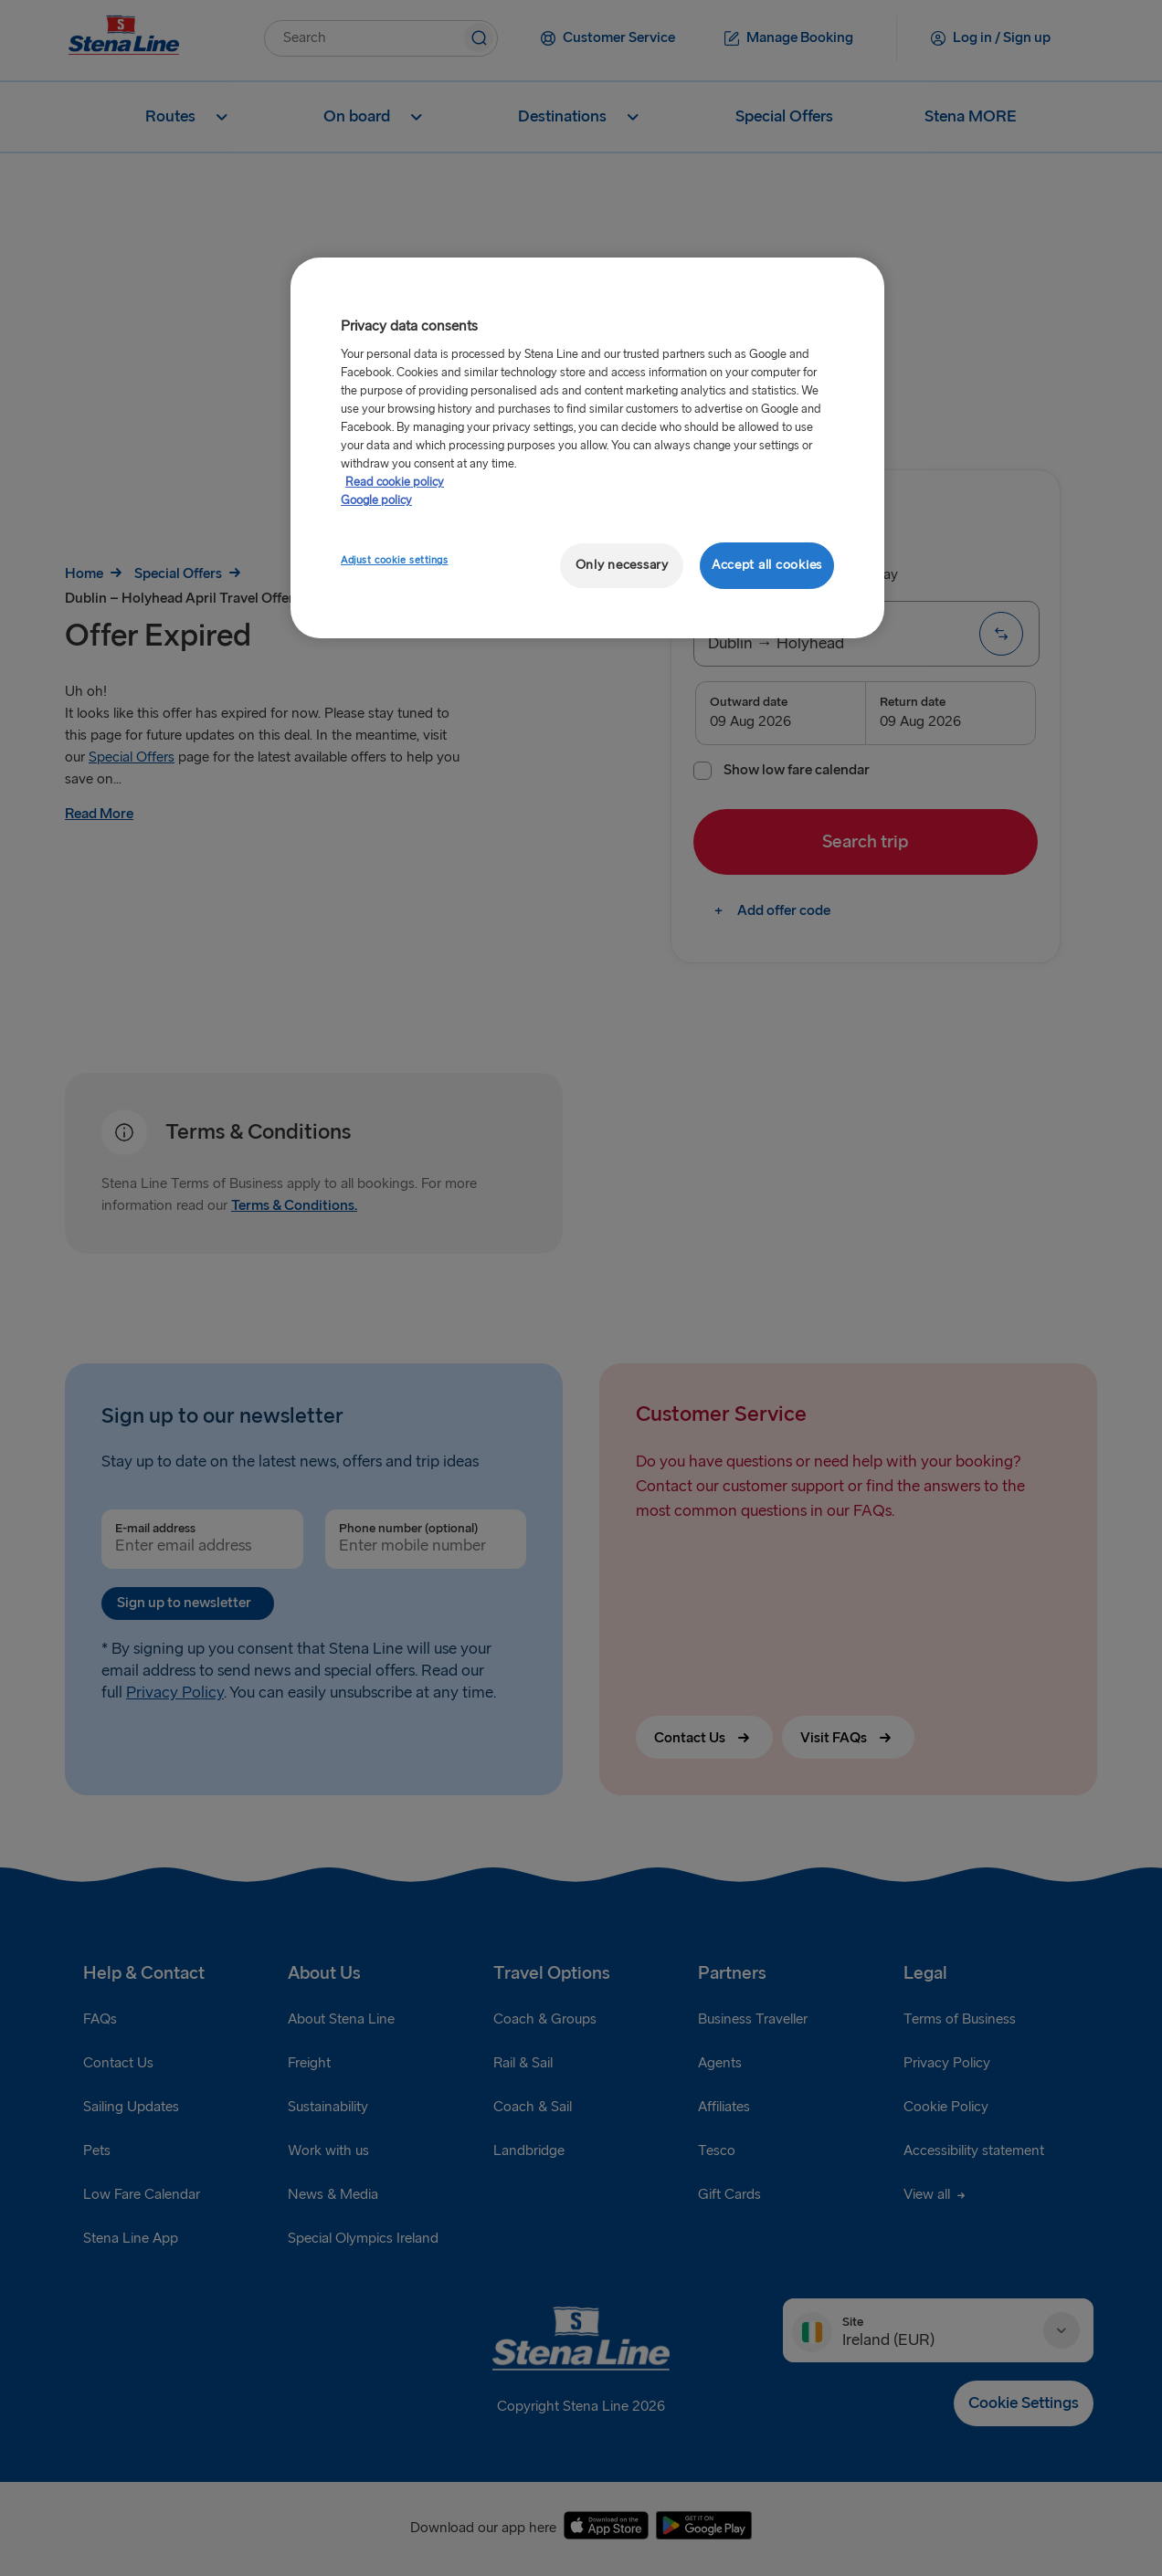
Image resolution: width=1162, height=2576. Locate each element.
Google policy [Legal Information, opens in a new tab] (376, 500)
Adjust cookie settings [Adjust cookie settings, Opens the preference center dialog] (395, 560)
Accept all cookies (767, 565)
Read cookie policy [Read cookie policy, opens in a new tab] (394, 482)
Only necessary (622, 565)
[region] (587, 448)
